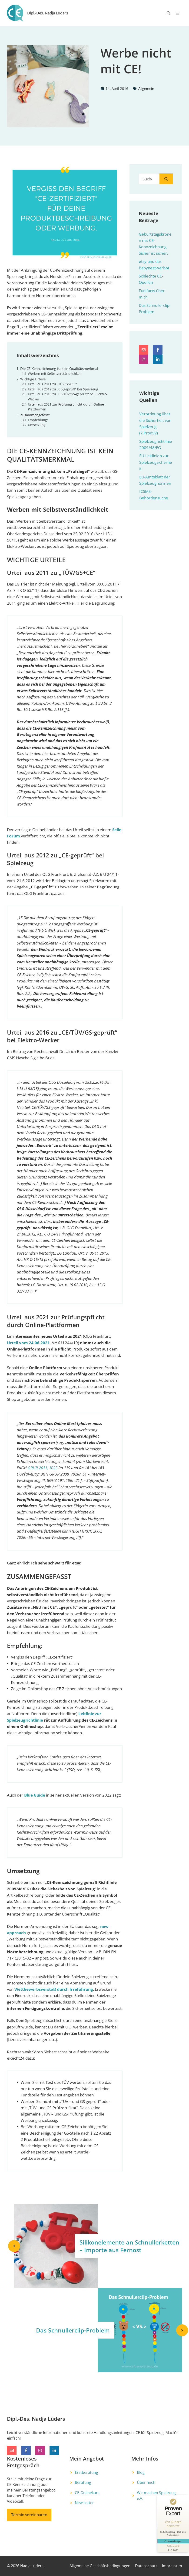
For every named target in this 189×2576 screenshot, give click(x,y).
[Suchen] (166, 179)
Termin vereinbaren (29, 2514)
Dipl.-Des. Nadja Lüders (47, 13)
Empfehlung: (38, 420)
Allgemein (146, 88)
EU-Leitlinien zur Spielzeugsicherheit (155, 462)
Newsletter (84, 2502)
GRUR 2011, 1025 (42, 1467)
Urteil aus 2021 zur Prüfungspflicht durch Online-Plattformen (66, 407)
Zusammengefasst (35, 415)
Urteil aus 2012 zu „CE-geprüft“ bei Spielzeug (63, 389)
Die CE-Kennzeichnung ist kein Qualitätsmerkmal (59, 368)
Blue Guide (34, 1795)
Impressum (172, 2565)
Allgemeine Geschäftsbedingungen (100, 2565)
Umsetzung (37, 425)
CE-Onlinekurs (87, 2492)
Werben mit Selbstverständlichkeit (55, 374)
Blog (141, 2472)
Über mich (146, 2482)
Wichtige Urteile (33, 379)
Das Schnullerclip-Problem (73, 2330)
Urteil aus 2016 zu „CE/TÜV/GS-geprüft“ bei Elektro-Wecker (67, 396)
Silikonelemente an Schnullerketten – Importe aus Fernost (129, 2246)
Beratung (83, 2482)
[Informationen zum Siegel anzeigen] (173, 2547)
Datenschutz (146, 2565)
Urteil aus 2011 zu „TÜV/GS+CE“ (52, 384)
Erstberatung (86, 2472)
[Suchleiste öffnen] (168, 13)
